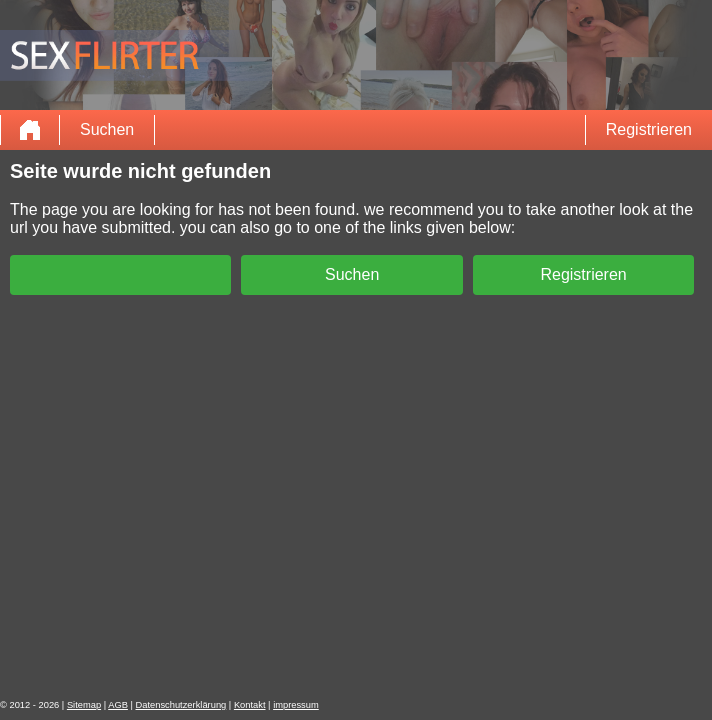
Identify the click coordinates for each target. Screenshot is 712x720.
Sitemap (84, 705)
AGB (118, 705)
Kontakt (250, 705)
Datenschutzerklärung (181, 705)
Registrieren (649, 129)
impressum (296, 705)
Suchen (107, 129)
